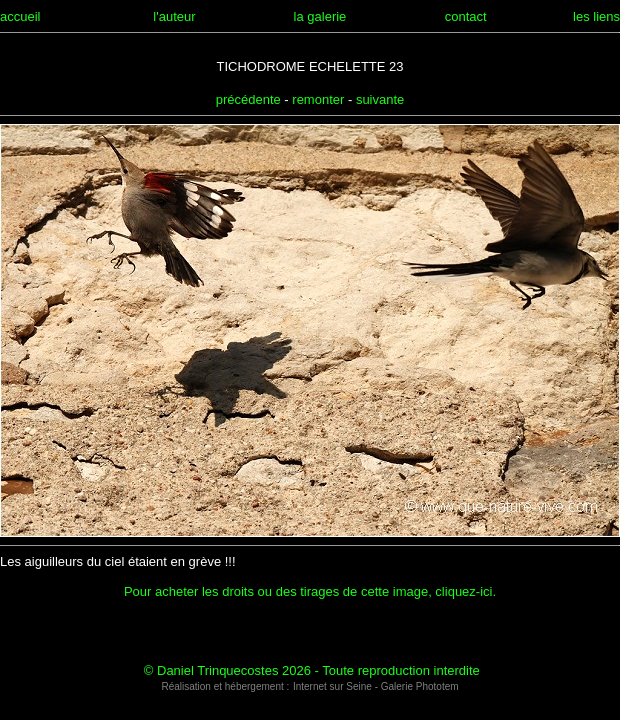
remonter (318, 99)
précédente (248, 99)
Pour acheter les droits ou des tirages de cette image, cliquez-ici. (310, 591)
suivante (380, 99)
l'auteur (174, 16)
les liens (596, 16)
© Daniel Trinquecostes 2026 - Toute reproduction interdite (312, 670)
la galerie (320, 16)
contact (466, 16)
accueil (20, 16)
